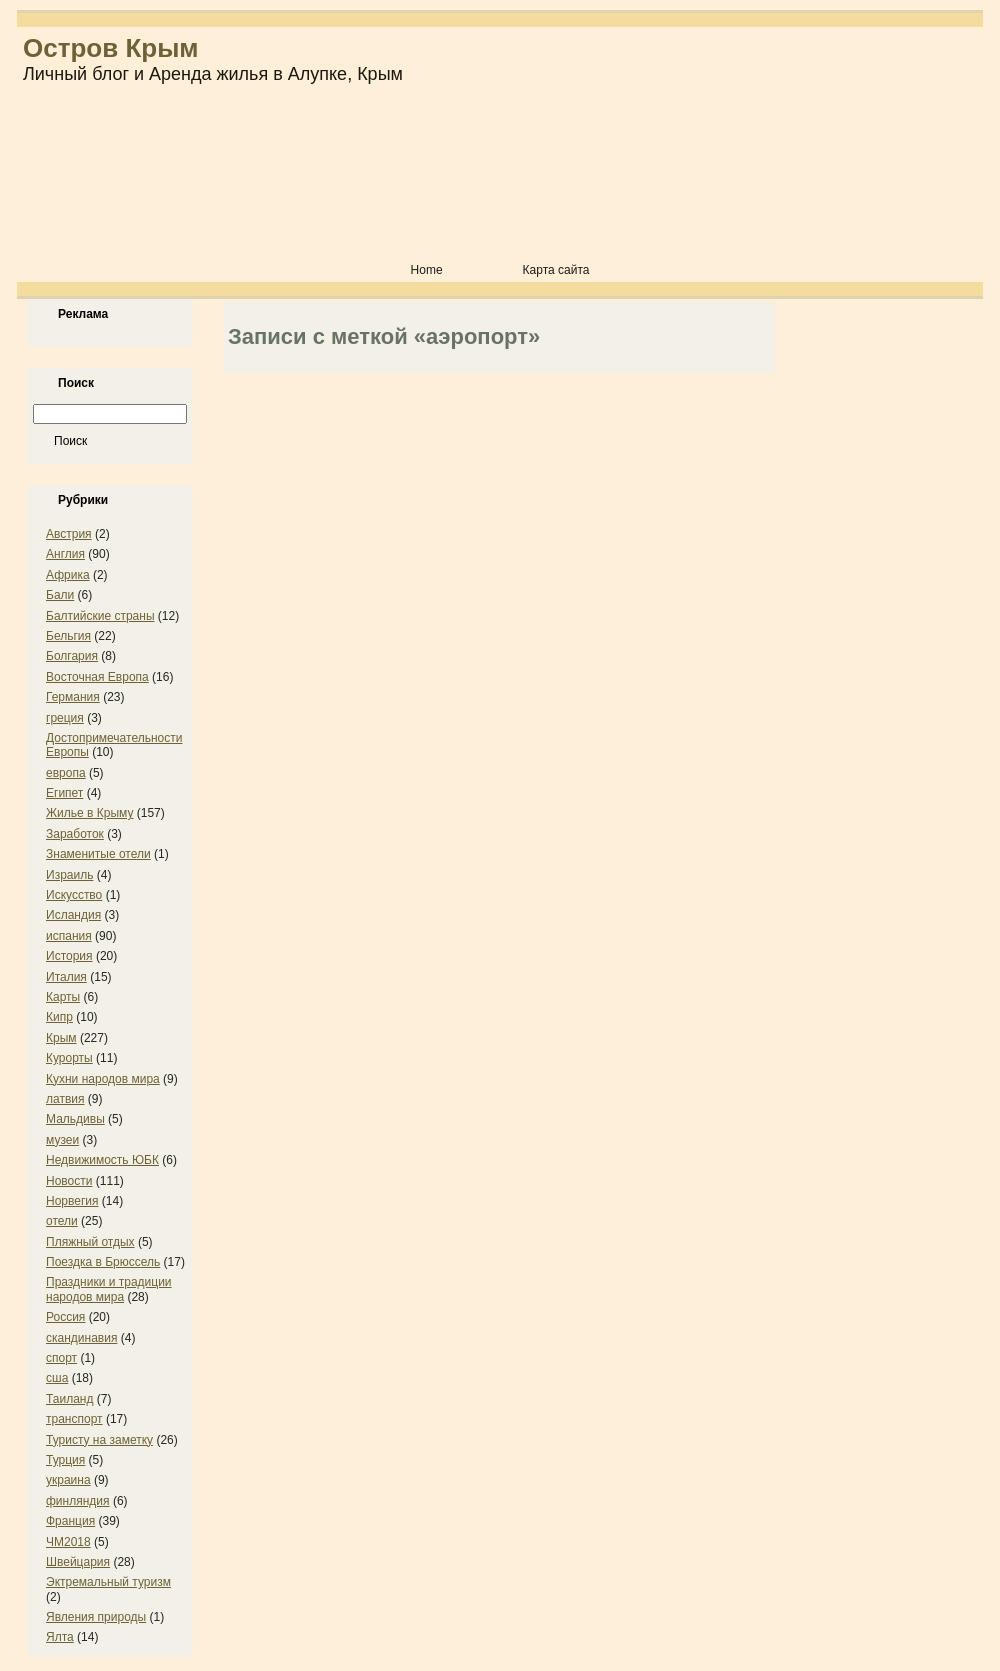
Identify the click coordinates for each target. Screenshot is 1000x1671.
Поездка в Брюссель (103, 1262)
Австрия (69, 534)
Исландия (73, 915)
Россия (65, 1317)
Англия (65, 554)
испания (69, 936)
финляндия (78, 1501)
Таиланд (69, 1399)
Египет (64, 793)
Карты (63, 997)
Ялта (60, 1637)
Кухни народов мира (103, 1079)
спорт (61, 1358)
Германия (73, 697)
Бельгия (68, 636)
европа (66, 773)
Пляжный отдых (90, 1242)
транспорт (74, 1419)
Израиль (69, 875)
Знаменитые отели (98, 854)
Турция (65, 1460)
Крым (61, 1038)
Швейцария (78, 1562)
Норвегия (72, 1201)
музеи (62, 1140)
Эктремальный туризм (108, 1582)
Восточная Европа (97, 677)
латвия (65, 1099)
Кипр (59, 1017)
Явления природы (96, 1617)
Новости (69, 1181)
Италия (66, 977)
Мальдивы (75, 1119)
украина (68, 1480)
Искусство (74, 895)
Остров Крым (111, 48)
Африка (68, 575)
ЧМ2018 (68, 1542)
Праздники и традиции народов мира (109, 1289)
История (69, 956)
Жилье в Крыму (89, 813)
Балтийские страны (100, 616)
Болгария (72, 656)
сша (57, 1378)
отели (62, 1221)
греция (65, 718)
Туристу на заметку (99, 1440)
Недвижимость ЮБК (102, 1160)
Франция (70, 1521)
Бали (60, 595)
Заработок (75, 834)
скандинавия (81, 1338)
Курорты (69, 1058)
